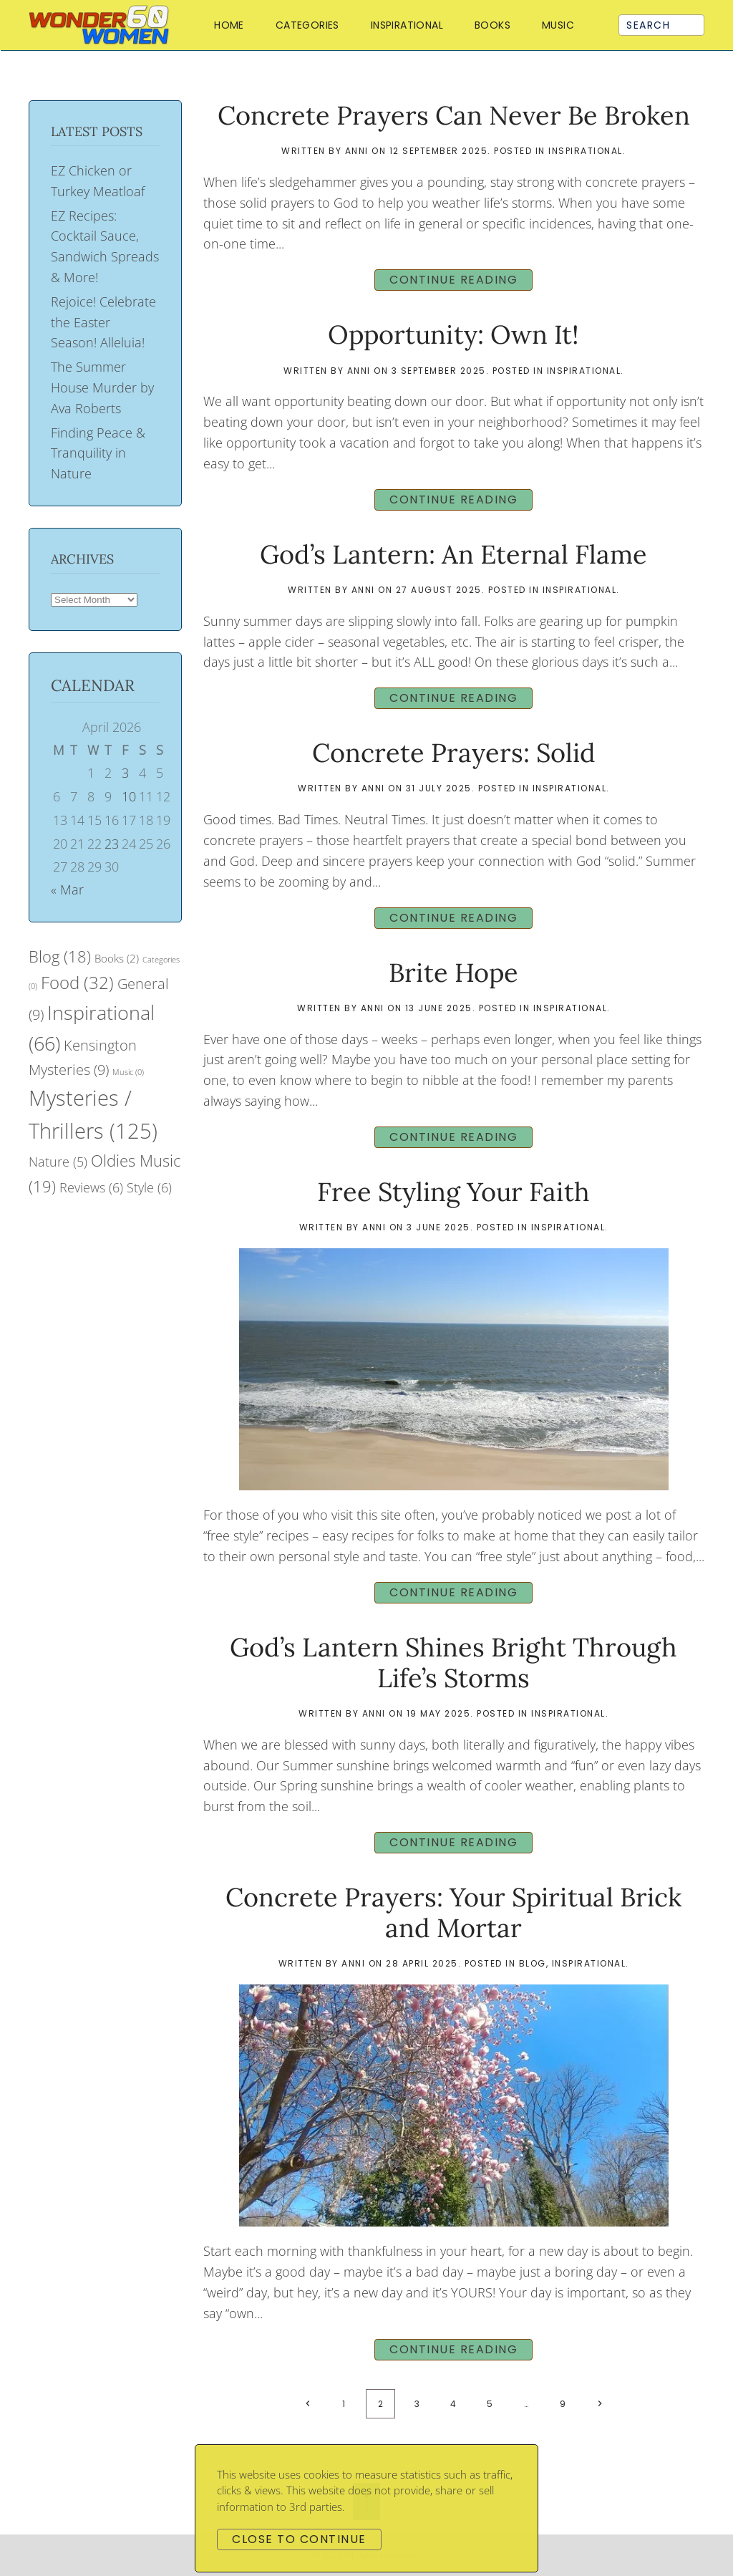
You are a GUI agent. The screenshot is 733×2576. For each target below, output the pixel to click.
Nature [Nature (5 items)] (58, 1161)
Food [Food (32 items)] (77, 982)
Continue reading (453, 279)
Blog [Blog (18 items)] (60, 956)
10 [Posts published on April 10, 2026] (129, 796)
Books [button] (492, 25)
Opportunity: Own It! (453, 334)
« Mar (67, 889)
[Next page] (599, 2403)
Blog (532, 1963)
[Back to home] (102, 25)
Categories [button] (307, 25)
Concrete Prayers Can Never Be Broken (454, 115)
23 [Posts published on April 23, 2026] (112, 843)
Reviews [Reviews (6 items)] (91, 1187)
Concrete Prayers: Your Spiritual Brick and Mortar (453, 1912)
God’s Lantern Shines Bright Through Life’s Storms (453, 1662)
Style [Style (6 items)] (149, 1187)
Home (229, 25)
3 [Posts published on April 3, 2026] (125, 772)
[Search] (661, 25)
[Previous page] (307, 2403)
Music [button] (558, 25)
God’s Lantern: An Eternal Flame (453, 554)
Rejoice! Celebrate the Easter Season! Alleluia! (103, 322)
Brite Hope (453, 972)
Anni (357, 151)
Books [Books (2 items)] (116, 958)
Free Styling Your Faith (453, 1191)
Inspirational (407, 25)
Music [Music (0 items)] (128, 1072)
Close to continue (299, 2539)
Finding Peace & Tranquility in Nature (98, 453)
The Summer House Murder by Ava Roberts (102, 387)
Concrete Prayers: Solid (454, 752)
